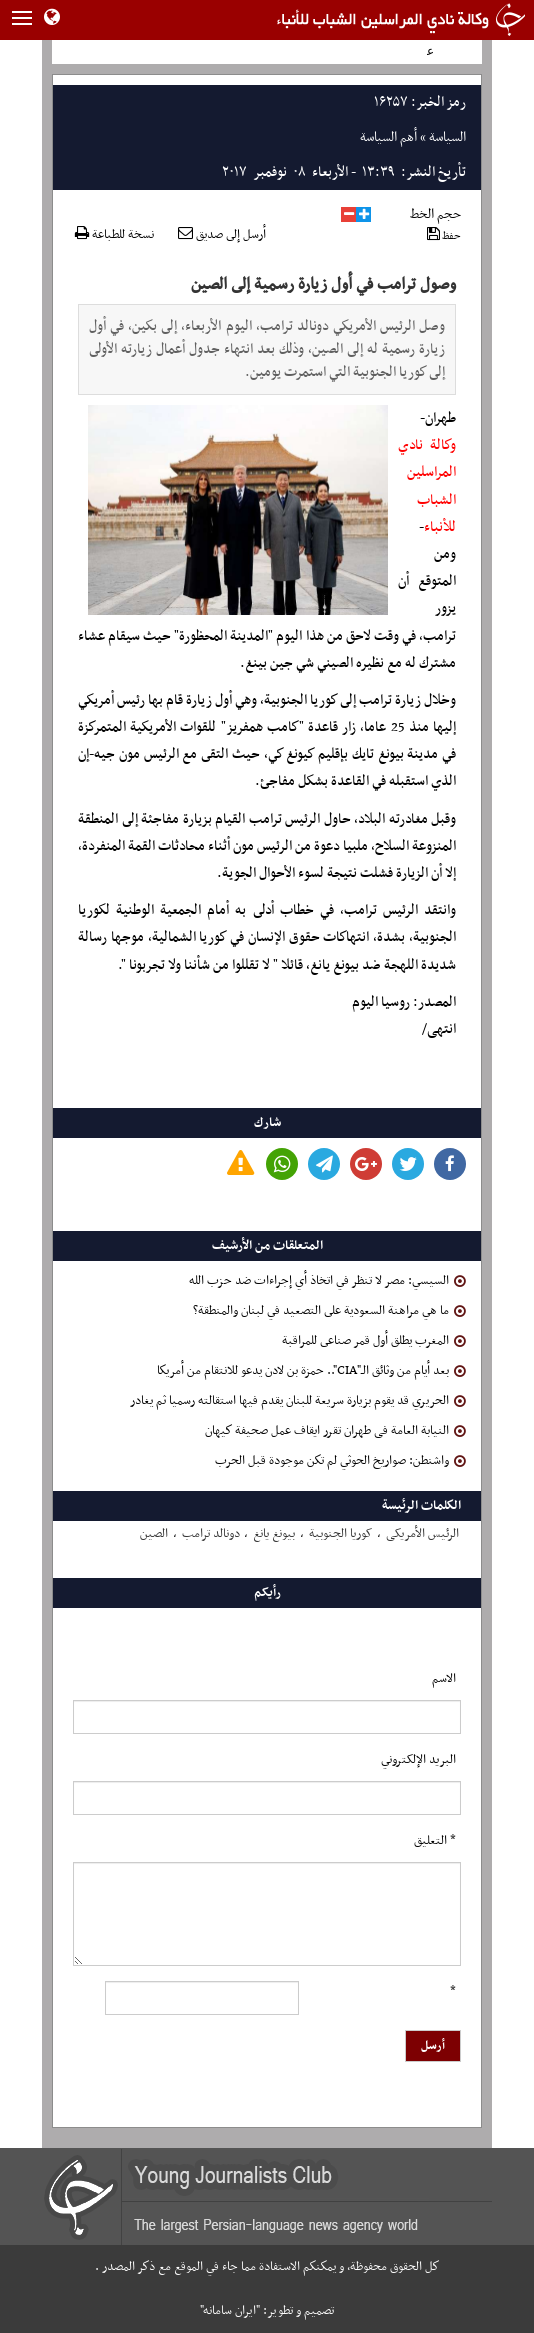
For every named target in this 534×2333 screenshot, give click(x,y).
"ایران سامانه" (230, 2311)
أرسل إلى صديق (222, 235)
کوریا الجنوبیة (341, 1534)
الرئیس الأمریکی (422, 1534)
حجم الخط (435, 214)
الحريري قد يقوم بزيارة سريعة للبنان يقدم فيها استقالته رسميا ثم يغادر (298, 1401)
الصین (154, 1534)
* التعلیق (435, 1841)
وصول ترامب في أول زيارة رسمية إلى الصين (323, 285)
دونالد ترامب (211, 1534)
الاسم (444, 1679)
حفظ (444, 235)
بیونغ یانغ (274, 1534)
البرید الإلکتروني (418, 1760)
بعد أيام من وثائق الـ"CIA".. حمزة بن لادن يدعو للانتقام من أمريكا (311, 1371)
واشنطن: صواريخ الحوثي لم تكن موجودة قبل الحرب (340, 1461)
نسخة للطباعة (114, 235)
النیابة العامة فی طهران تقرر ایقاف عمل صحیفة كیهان (335, 1431)
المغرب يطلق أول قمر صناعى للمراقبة (374, 1341)
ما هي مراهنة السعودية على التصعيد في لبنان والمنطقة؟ (329, 1311)
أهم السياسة (388, 137)
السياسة (447, 137)
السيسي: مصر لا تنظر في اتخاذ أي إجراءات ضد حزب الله (327, 1281)
